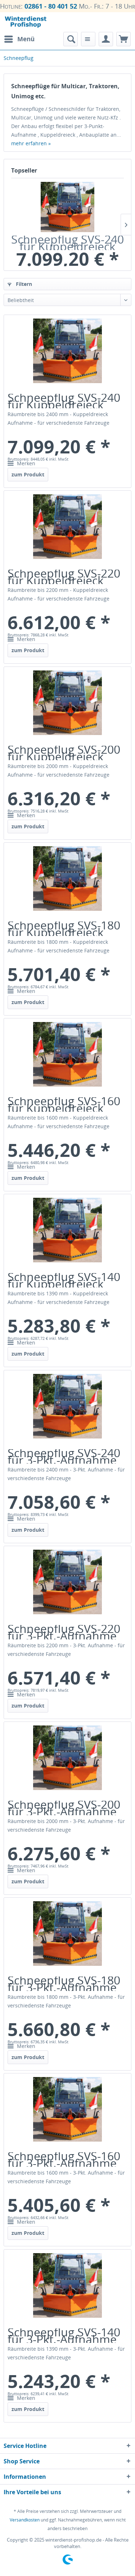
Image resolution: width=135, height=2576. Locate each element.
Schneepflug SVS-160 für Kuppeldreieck (64, 1104)
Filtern (20, 284)
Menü (19, 38)
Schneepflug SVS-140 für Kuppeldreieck (64, 1280)
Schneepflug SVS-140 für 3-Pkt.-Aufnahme (64, 2335)
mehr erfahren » (31, 143)
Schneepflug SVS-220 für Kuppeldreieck (64, 577)
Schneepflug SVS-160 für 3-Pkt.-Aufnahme (64, 2159)
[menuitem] (19, 39)
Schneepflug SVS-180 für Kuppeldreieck (64, 929)
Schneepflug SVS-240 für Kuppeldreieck (67, 243)
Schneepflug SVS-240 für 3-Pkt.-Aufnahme (64, 1456)
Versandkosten (25, 2520)
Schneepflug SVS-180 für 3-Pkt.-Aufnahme (64, 1984)
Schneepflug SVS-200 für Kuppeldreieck (64, 753)
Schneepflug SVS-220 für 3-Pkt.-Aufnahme (64, 1632)
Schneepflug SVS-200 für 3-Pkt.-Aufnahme (64, 1808)
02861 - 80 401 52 (50, 6)
